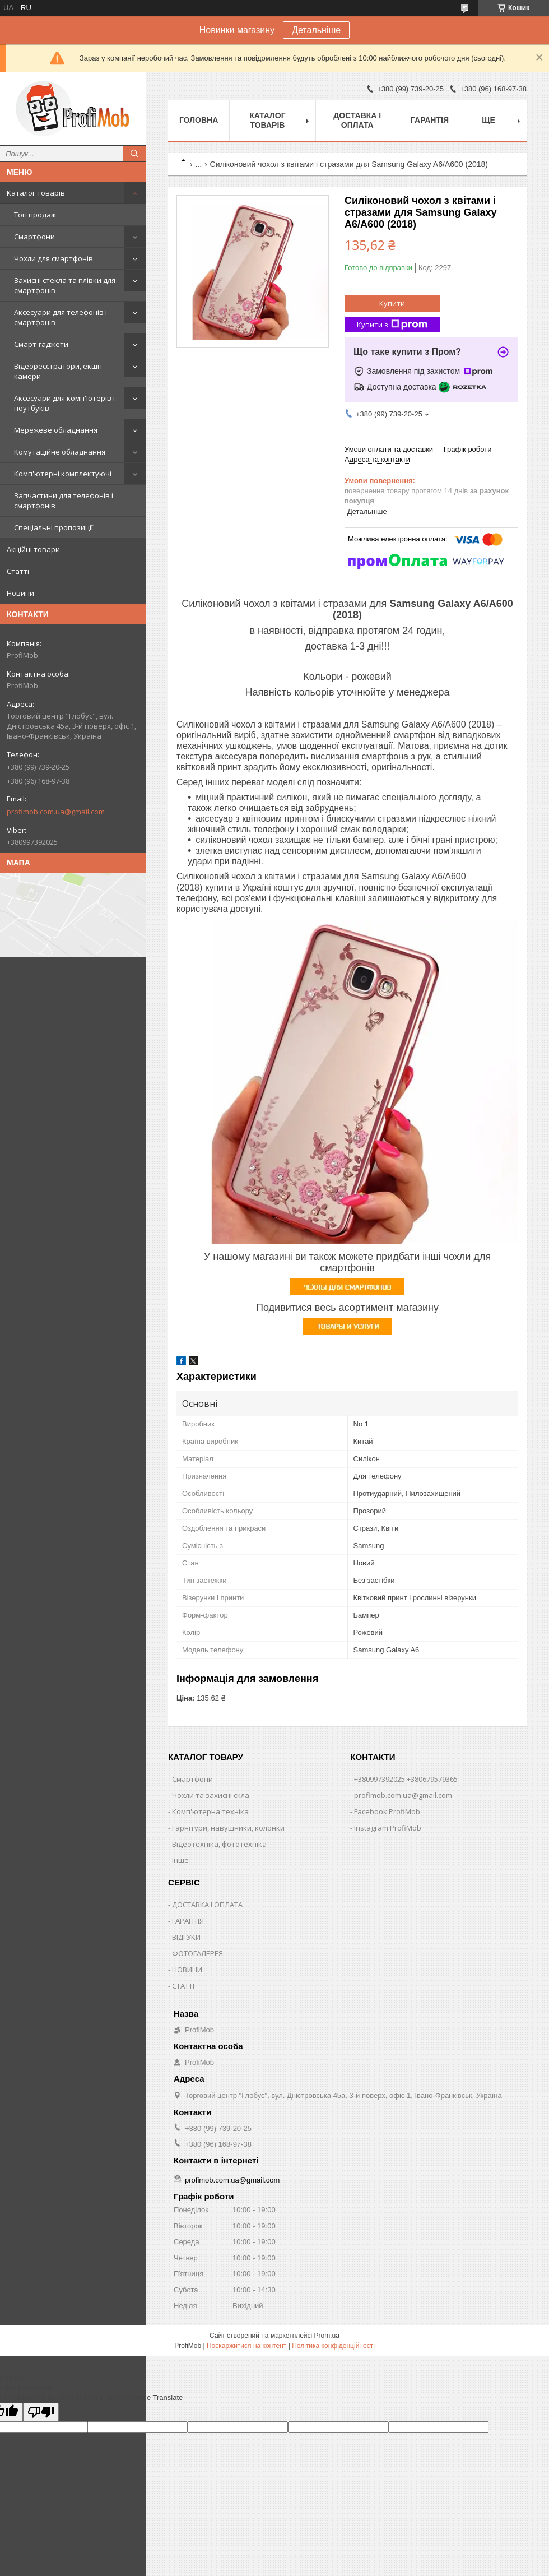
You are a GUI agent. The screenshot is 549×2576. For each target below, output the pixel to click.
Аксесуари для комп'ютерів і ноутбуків (64, 403)
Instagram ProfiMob (387, 1828)
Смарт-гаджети (41, 344)
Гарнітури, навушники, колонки (228, 1828)
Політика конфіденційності (333, 2346)
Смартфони (34, 236)
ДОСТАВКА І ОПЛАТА (207, 1904)
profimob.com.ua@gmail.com (56, 812)
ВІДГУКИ (186, 1937)
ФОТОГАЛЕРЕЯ (197, 1953)
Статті (18, 571)
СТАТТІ (183, 1986)
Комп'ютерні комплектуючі (62, 474)
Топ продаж (35, 215)
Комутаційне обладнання (59, 452)
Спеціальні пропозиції (53, 527)
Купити (392, 303)
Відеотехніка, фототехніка (219, 1844)
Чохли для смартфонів (53, 258)
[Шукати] (134, 153)
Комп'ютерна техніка (210, 1811)
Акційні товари (33, 549)
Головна (198, 119)
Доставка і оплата (357, 120)
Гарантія (430, 119)
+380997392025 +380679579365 (406, 1779)
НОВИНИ (187, 1970)
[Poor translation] (41, 2412)
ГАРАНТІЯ (188, 1921)
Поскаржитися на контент (246, 2346)
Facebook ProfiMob (387, 1811)
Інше (180, 1860)
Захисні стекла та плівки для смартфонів (64, 285)
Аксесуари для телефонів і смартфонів (60, 317)
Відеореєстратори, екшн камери (58, 371)
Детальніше (316, 30)
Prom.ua (326, 2335)
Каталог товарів (36, 193)
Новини (20, 593)
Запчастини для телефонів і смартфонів (63, 500)
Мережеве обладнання (55, 430)
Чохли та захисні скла (210, 1795)
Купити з (392, 324)
